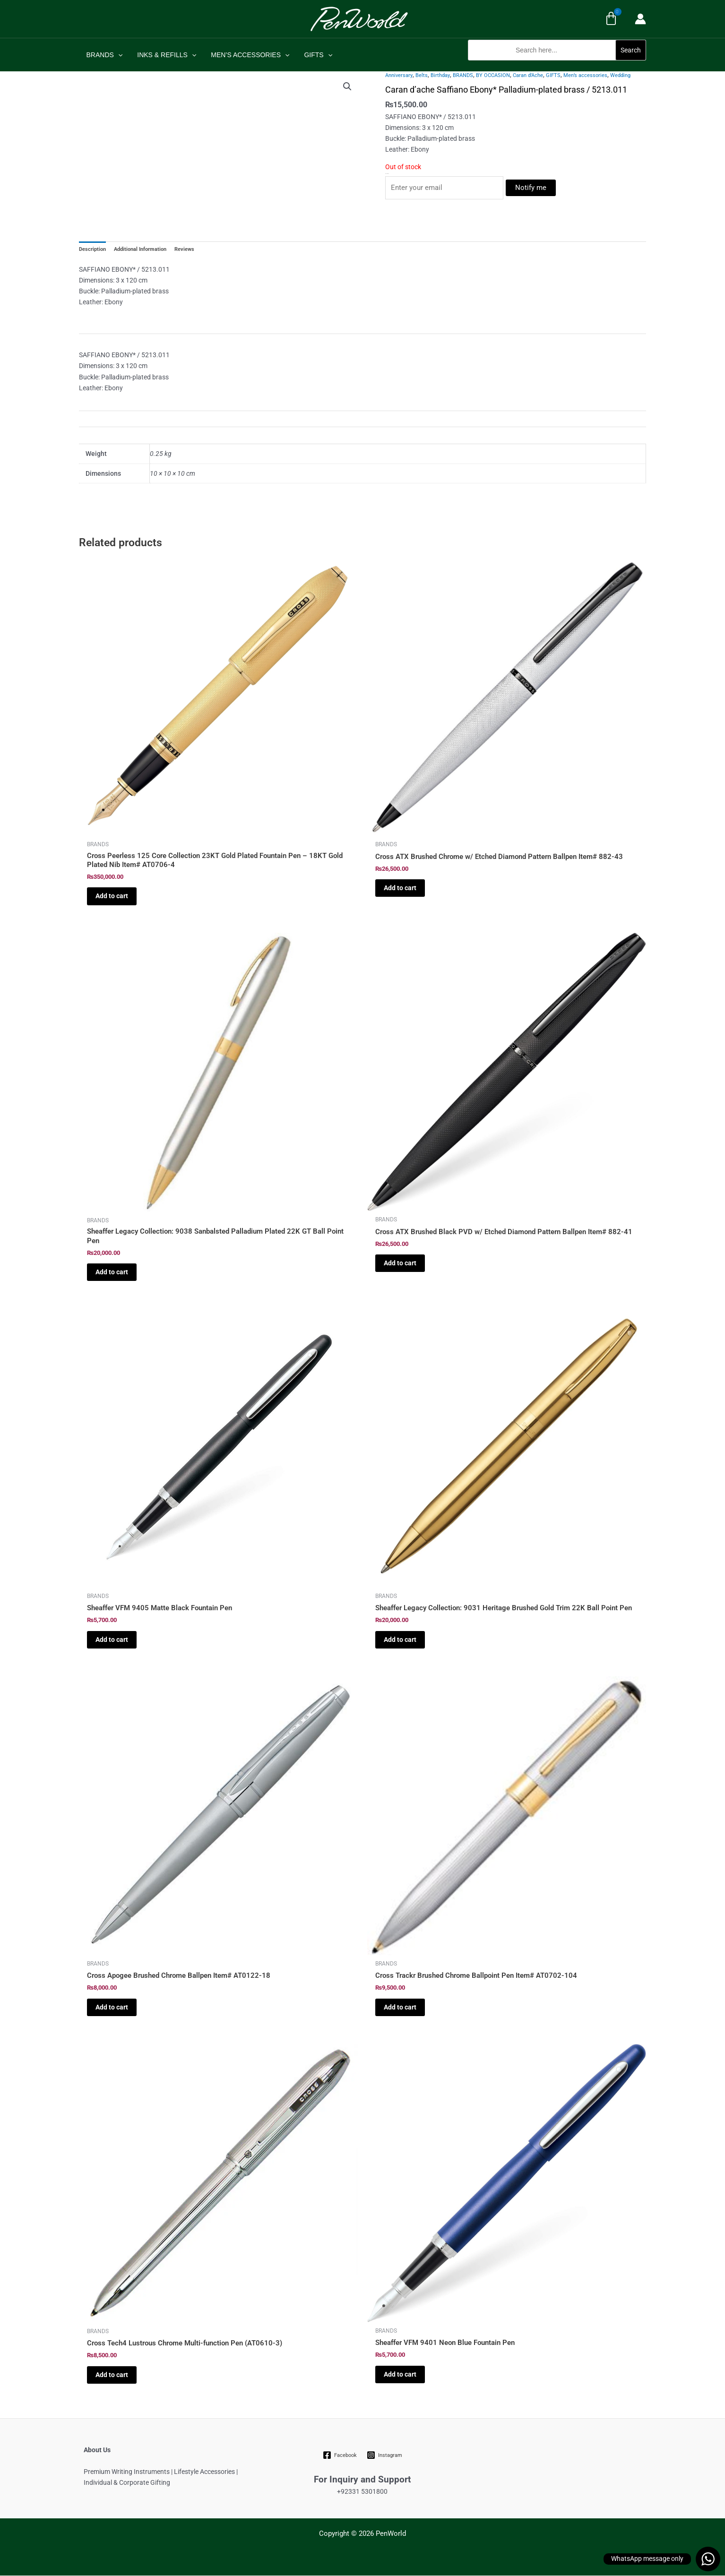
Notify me (530, 187)
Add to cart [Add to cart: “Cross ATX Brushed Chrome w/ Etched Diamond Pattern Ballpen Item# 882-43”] (400, 888)
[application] (117, 54)
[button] (557, 65)
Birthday (440, 75)
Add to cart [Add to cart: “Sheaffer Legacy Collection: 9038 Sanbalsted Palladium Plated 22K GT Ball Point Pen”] (111, 1272)
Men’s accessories (585, 75)
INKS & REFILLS (164, 54)
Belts (421, 75)
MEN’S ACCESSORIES (246, 54)
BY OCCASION (493, 75)
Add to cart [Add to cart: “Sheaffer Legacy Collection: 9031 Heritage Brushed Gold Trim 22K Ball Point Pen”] (400, 1639)
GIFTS (313, 54)
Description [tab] (92, 250)
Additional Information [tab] (140, 250)
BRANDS (104, 54)
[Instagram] (384, 2455)
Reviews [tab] (184, 250)
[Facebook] (340, 2455)
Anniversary (399, 75)
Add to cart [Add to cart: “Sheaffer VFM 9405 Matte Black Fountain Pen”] (111, 1639)
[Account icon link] (640, 19)
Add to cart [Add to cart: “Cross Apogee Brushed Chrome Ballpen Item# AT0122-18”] (111, 2007)
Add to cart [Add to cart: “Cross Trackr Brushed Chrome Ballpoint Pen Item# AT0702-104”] (400, 2007)
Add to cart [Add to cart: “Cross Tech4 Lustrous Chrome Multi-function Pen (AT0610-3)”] (111, 2375)
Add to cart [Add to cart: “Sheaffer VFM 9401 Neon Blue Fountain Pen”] (400, 2374)
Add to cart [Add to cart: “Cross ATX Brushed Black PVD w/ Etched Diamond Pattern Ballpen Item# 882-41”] (400, 1263)
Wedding (620, 75)
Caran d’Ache (528, 75)
